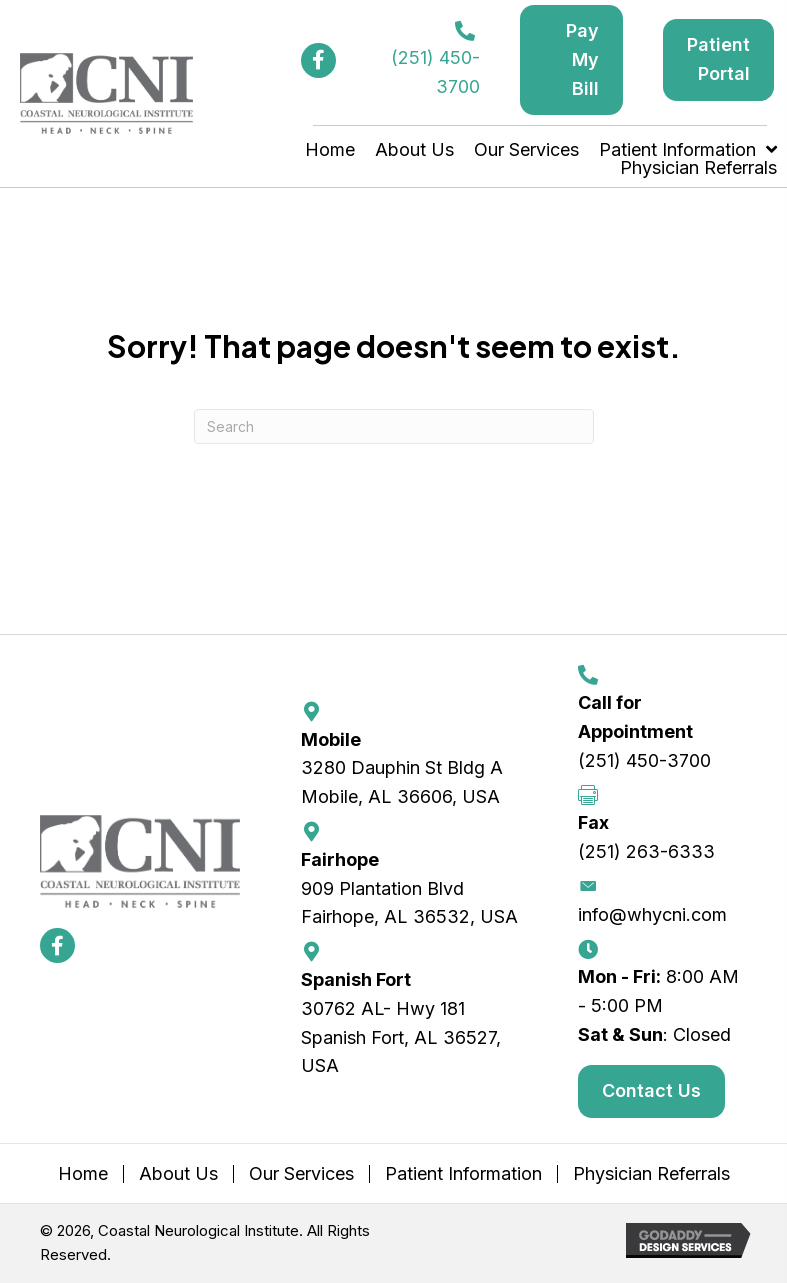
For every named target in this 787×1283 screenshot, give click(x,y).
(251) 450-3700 (644, 760)
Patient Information (463, 1174)
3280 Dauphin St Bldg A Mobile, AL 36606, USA (402, 782)
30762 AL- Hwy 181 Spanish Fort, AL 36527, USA (401, 1037)
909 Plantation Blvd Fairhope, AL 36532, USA (409, 903)
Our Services (301, 1174)
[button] (318, 60)
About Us (178, 1174)
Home (83, 1174)
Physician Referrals (651, 1174)
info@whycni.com (652, 914)
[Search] (394, 426)
